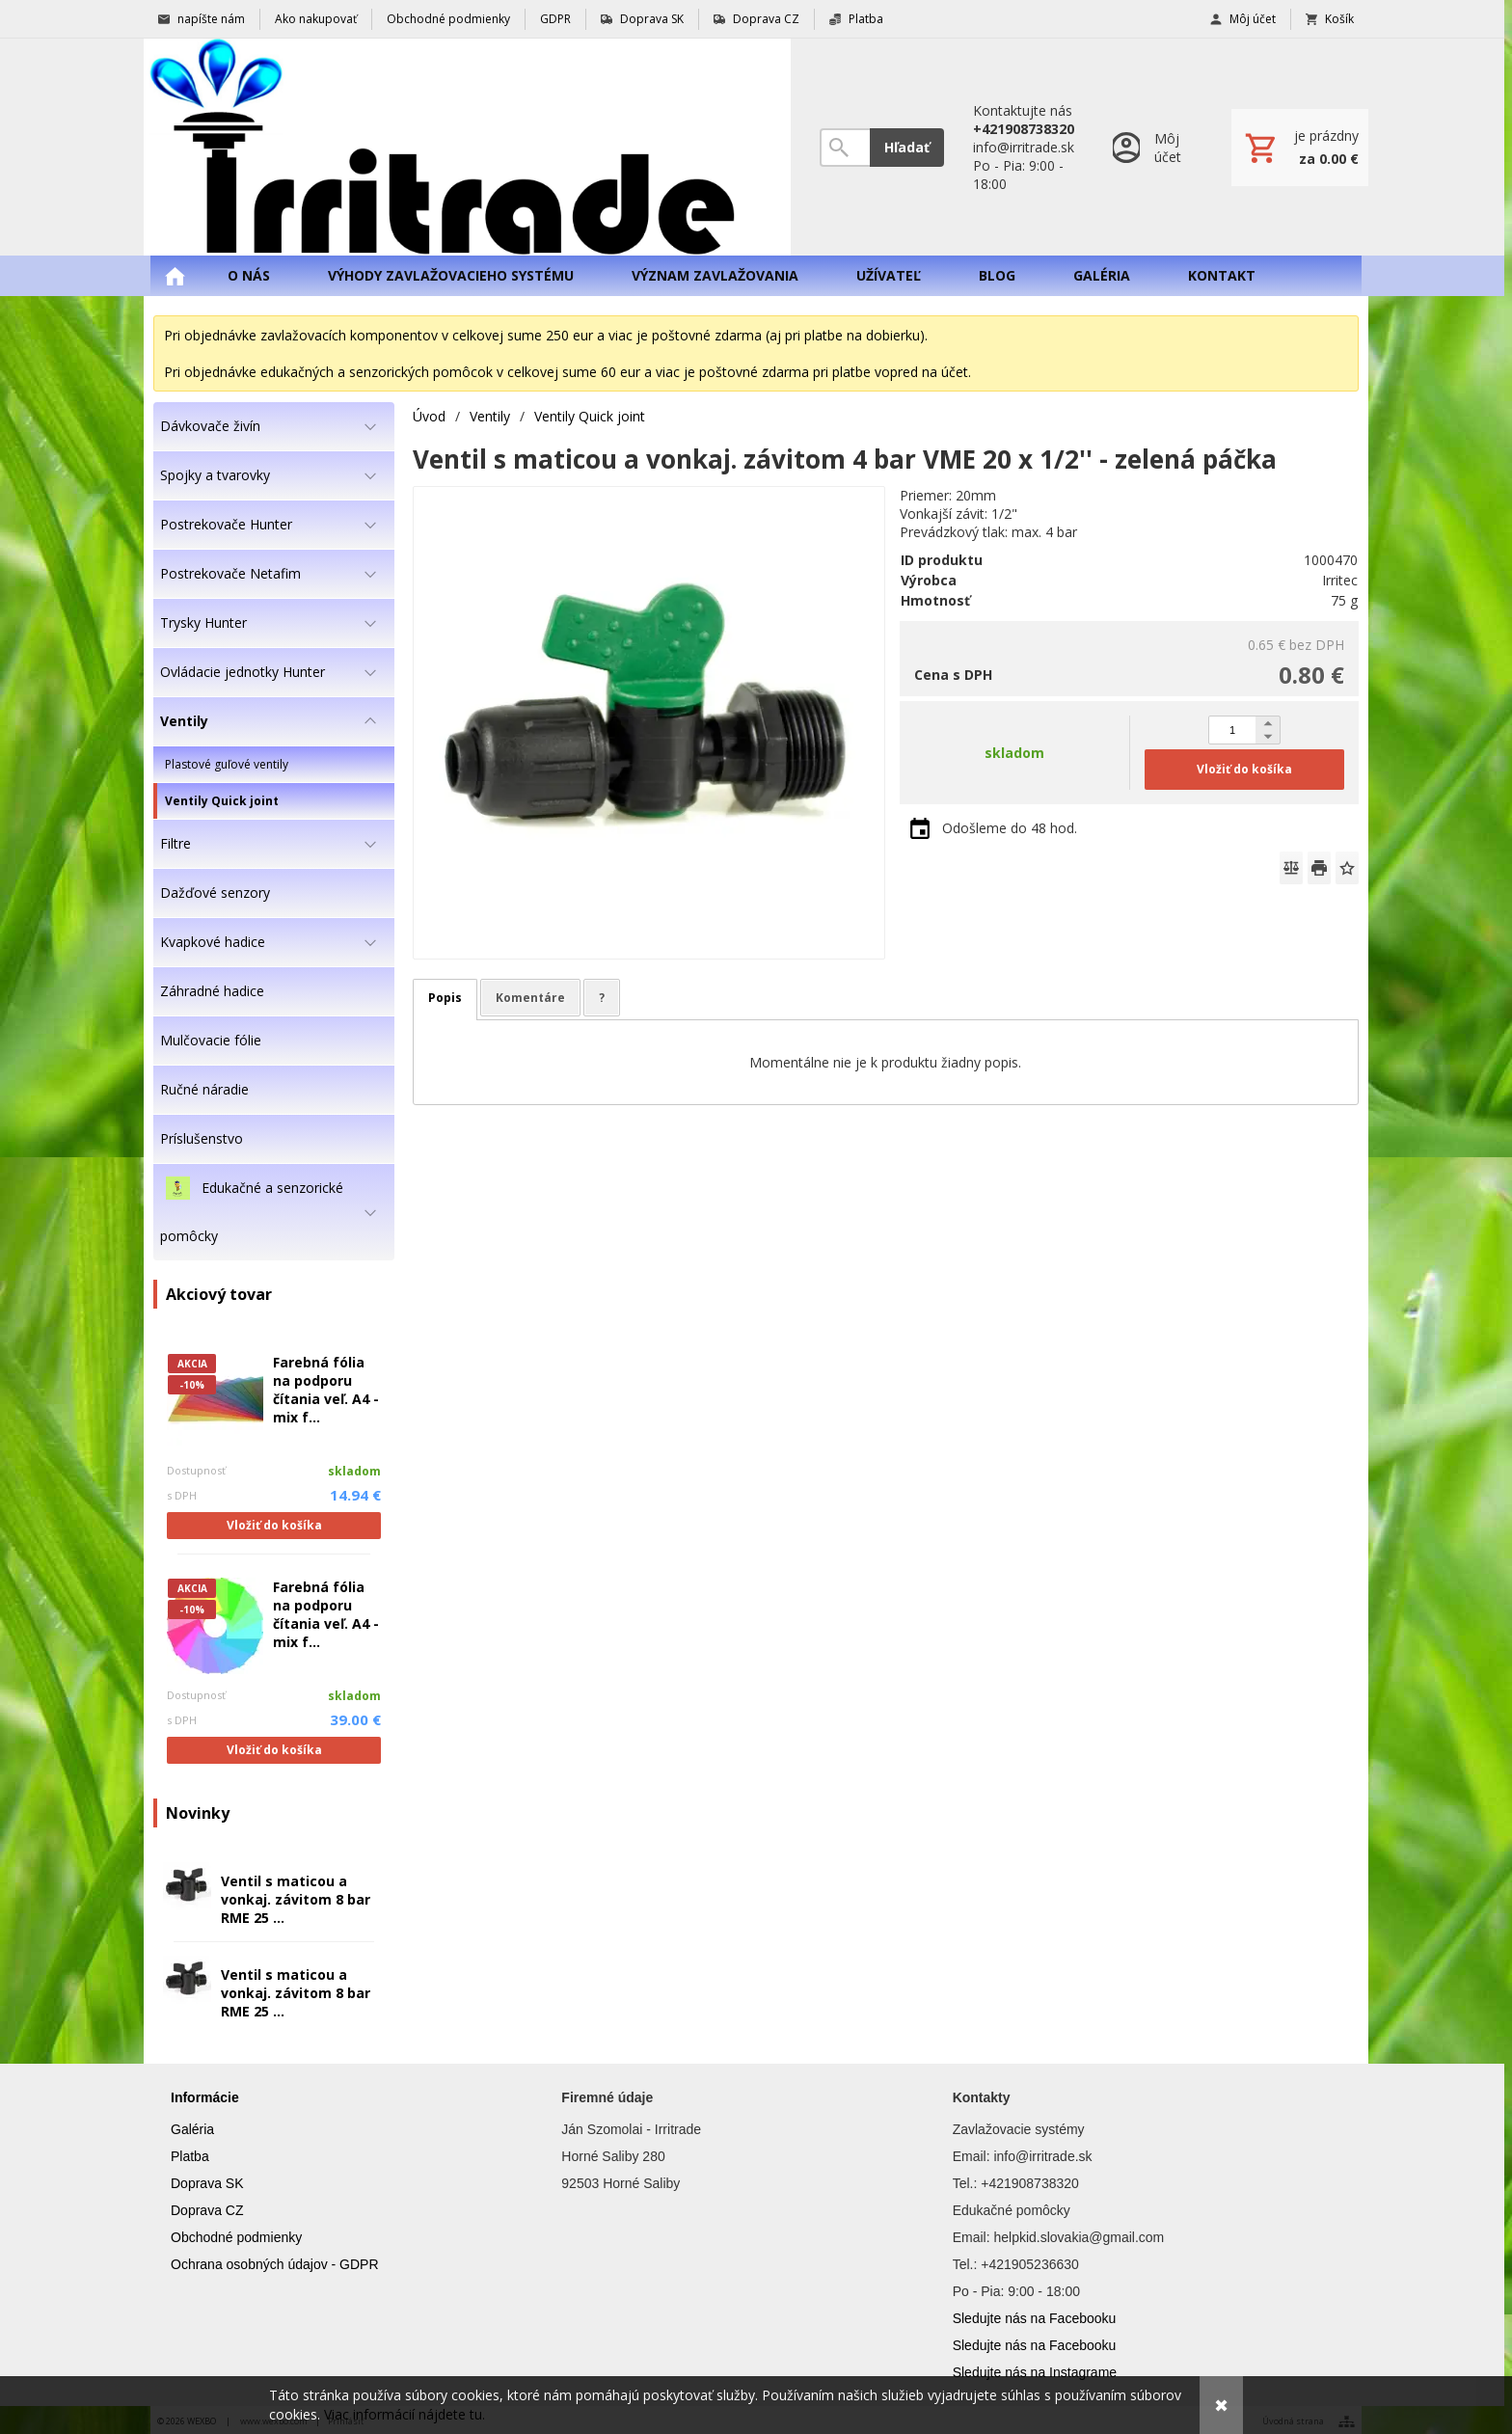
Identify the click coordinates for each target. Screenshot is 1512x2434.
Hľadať (907, 147)
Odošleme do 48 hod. (1009, 828)
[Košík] (1299, 147)
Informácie (205, 2097)
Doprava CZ (207, 2210)
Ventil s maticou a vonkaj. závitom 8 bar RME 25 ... (295, 1899)
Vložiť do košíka (274, 1525)
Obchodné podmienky (236, 2237)
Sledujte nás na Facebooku (1035, 2318)
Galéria (192, 2129)
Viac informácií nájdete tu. (404, 2414)
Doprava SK (207, 2183)
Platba (190, 2156)
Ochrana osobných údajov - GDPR (275, 2264)
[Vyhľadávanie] (845, 147)
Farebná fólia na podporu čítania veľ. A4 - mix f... (326, 1389)
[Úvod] (467, 147)
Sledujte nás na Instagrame (1035, 2372)
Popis (445, 997)
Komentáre (530, 997)
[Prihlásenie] (1152, 147)
